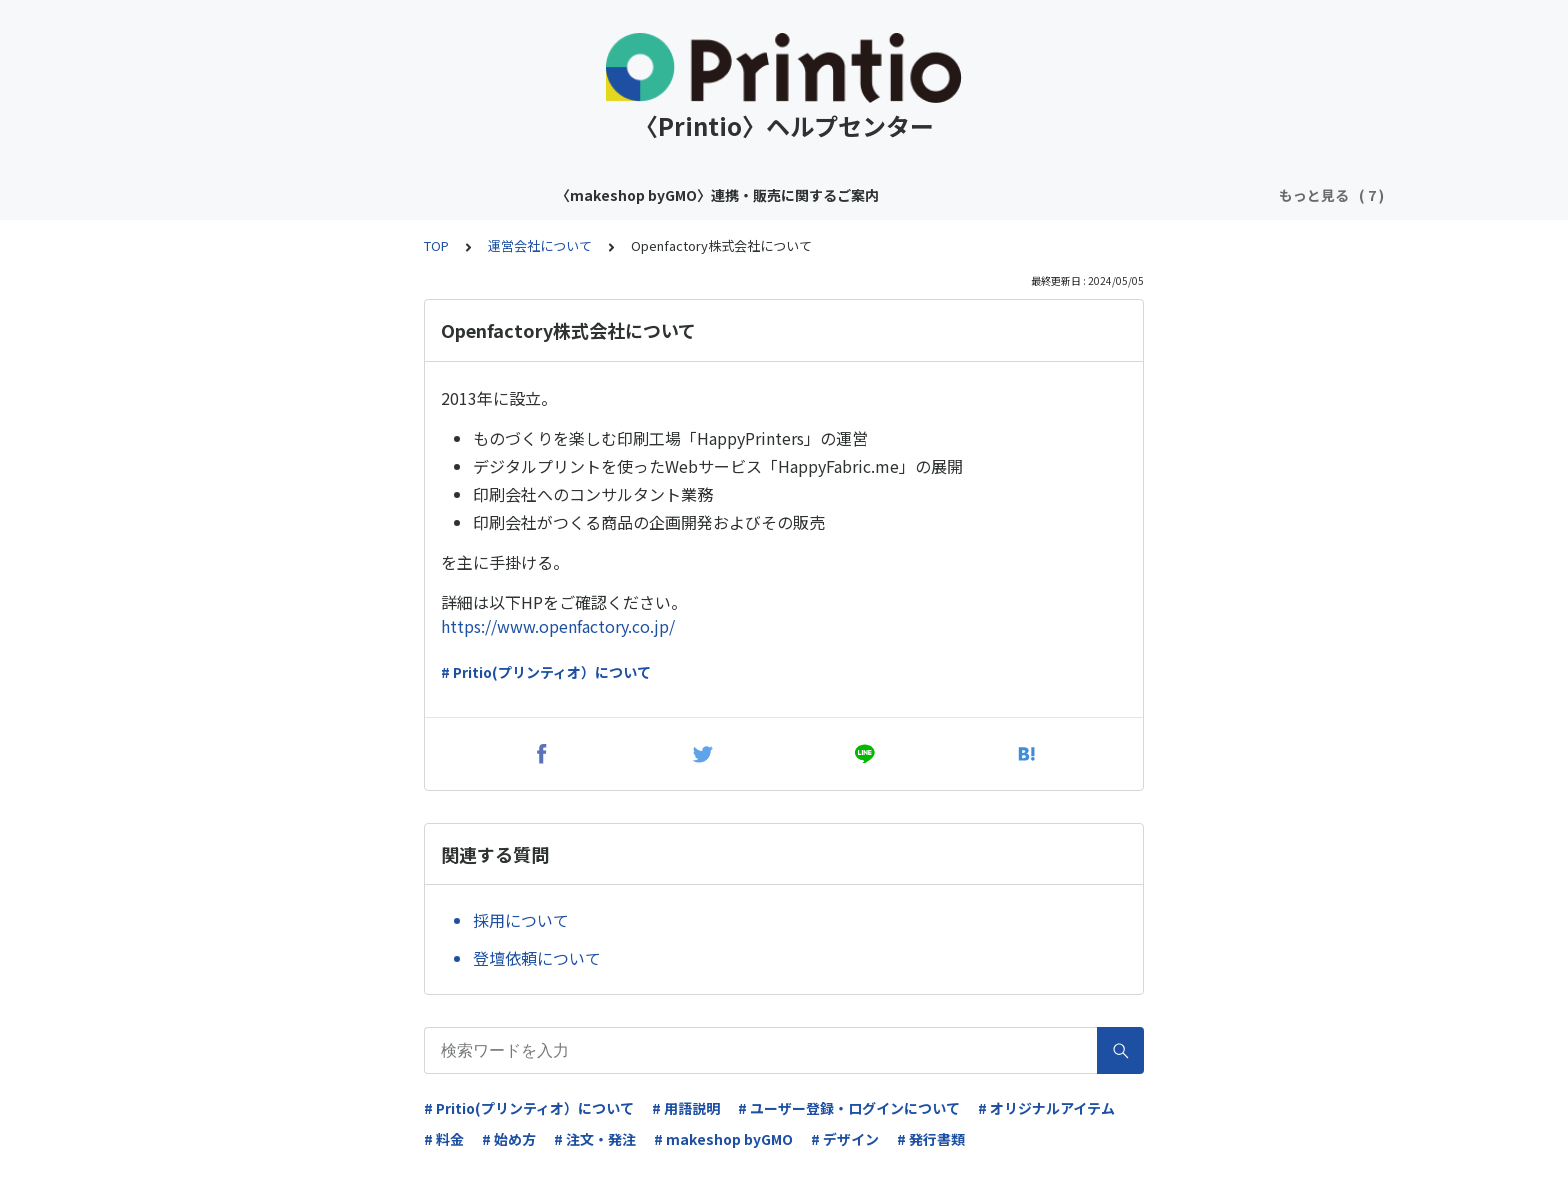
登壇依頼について (537, 958)
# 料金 (444, 1139)
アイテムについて (645, 195)
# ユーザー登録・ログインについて (849, 1108)
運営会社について (540, 245)
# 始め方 (509, 1139)
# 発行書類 (931, 1139)
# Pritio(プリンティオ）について (546, 672)
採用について (521, 920)
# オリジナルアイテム (1046, 1108)
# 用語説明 (686, 1108)
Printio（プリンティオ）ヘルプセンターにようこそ (892, 195)
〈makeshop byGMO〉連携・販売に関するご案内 (400, 195)
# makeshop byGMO (723, 1139)
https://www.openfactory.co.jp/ (558, 626)
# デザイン (845, 1139)
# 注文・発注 (595, 1139)
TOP (436, 245)
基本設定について (1140, 195)
